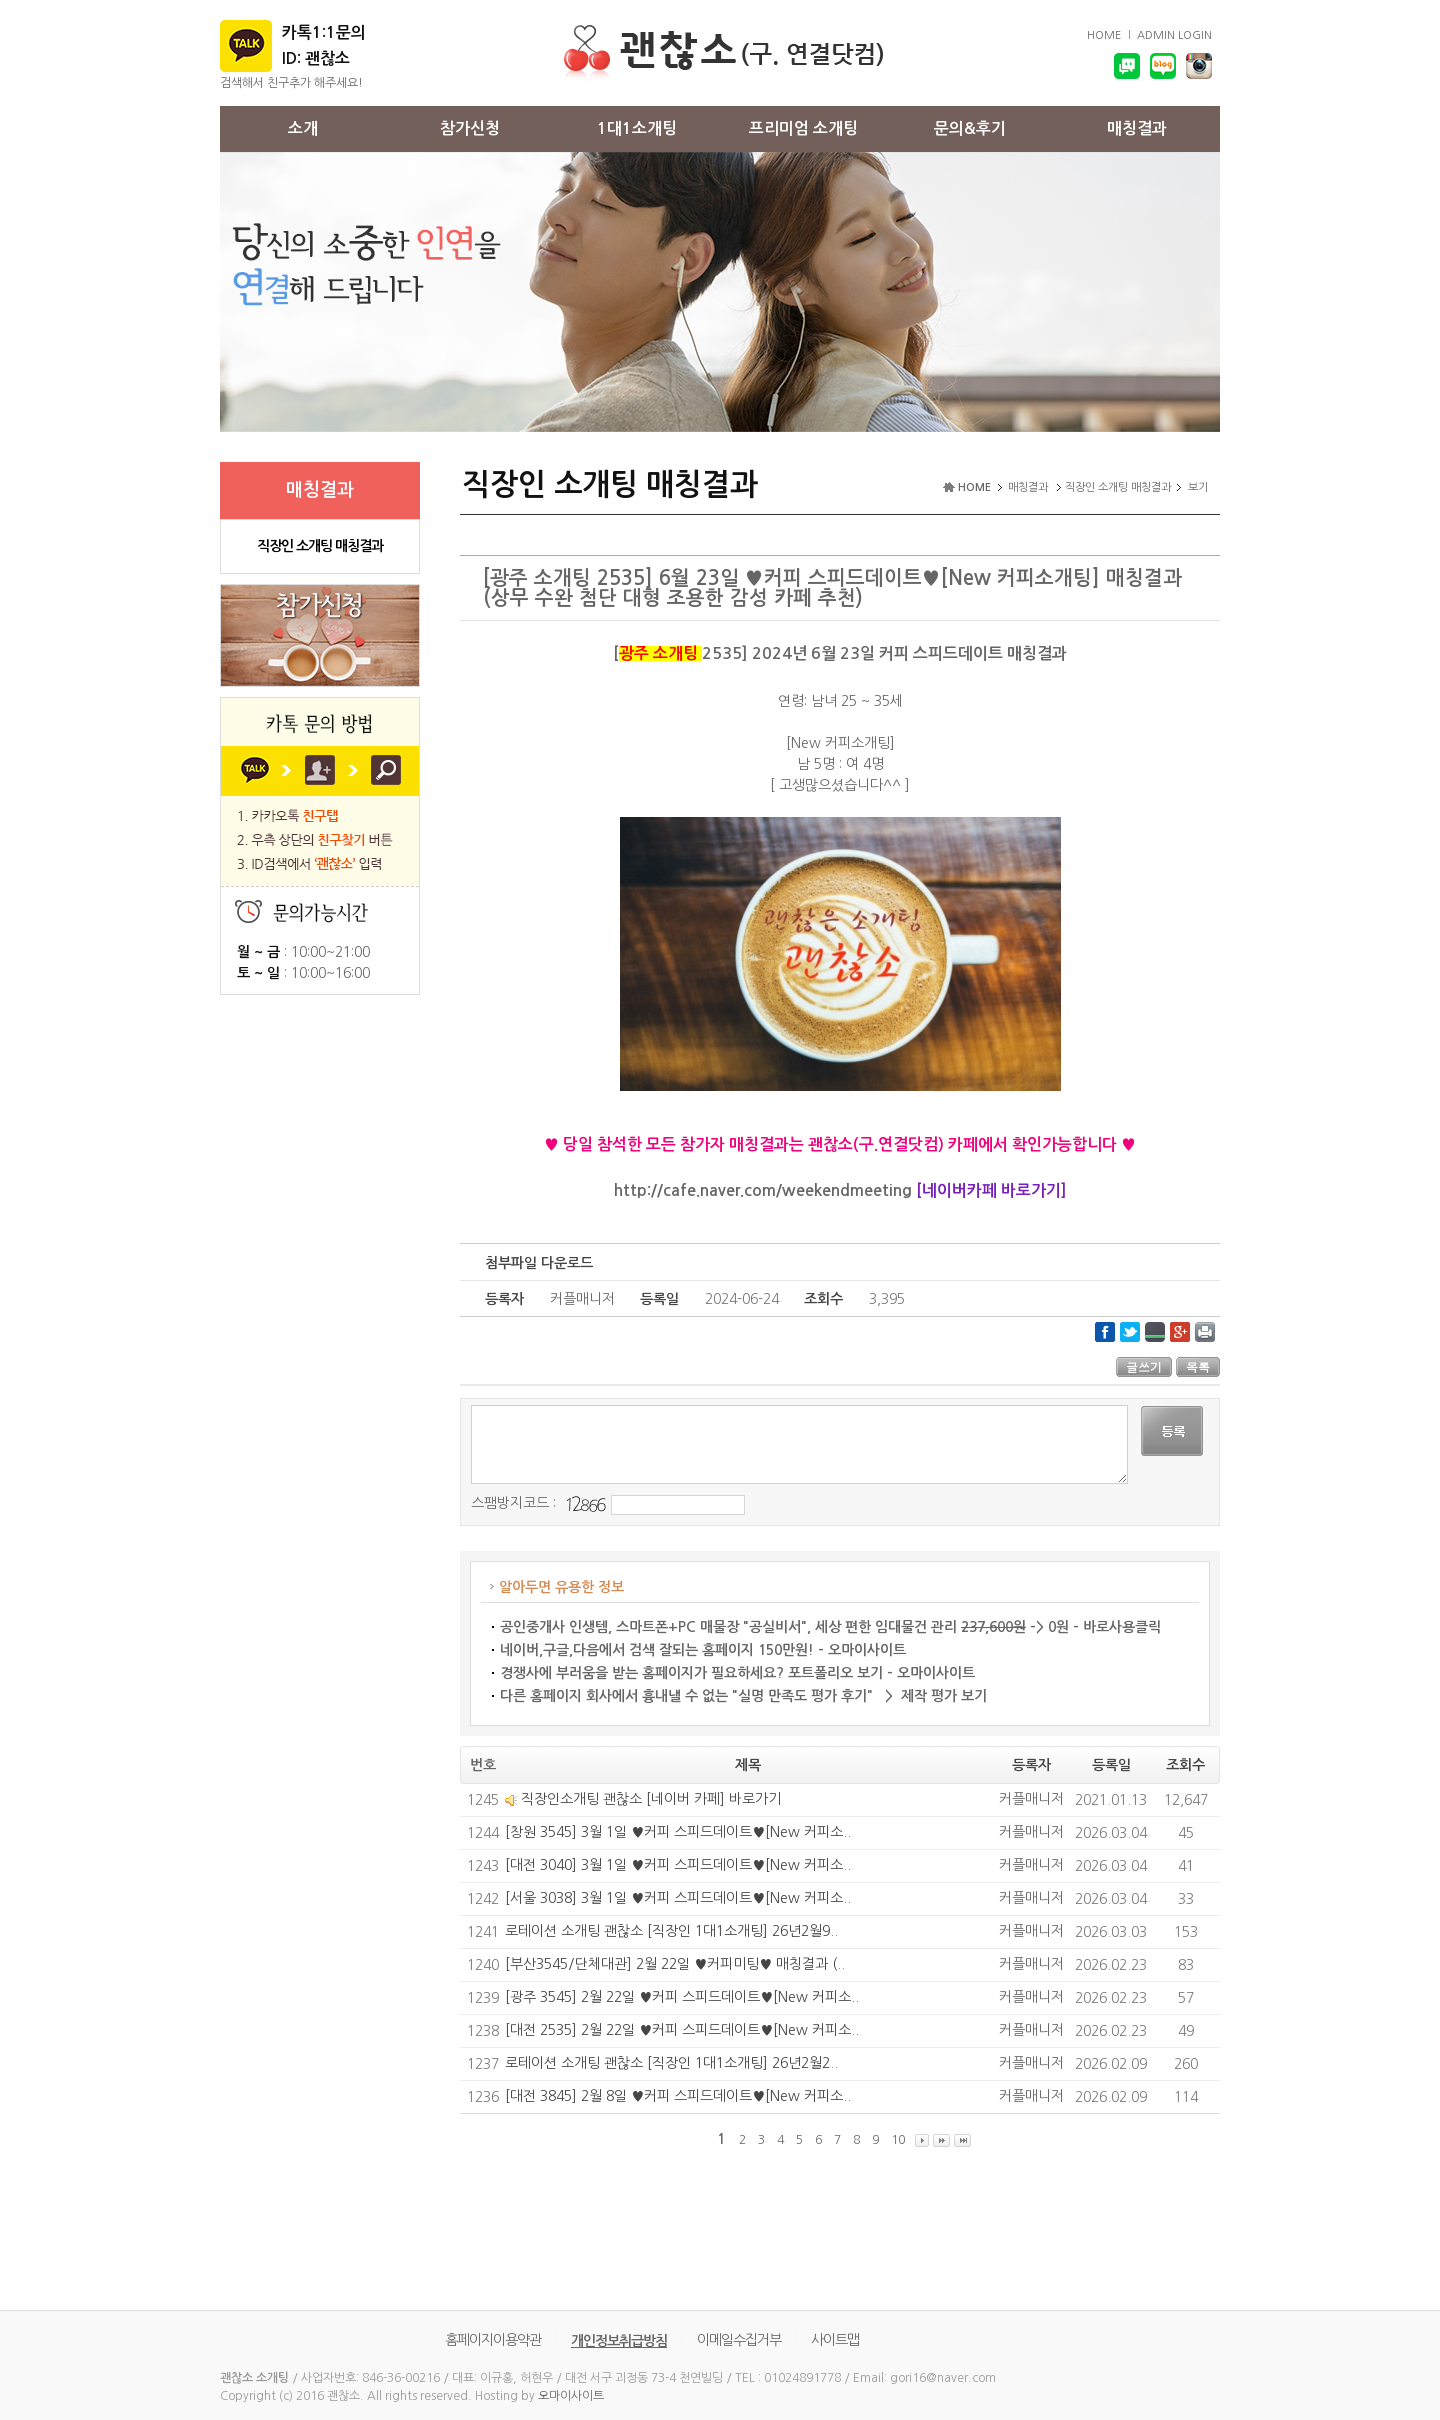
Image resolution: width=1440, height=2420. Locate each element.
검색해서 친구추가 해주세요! (291, 83)
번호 (483, 1765)
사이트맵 (835, 2340)
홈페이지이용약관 (493, 2340)
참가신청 (470, 128)
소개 (303, 128)
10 (898, 2140)
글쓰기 (1144, 1366)
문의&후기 (970, 128)
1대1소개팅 (637, 128)
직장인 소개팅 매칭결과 (320, 546)
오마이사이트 (571, 2396)
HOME (1104, 35)
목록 (1198, 1366)
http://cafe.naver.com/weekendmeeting (763, 1190)
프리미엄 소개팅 (803, 128)
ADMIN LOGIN (1174, 35)
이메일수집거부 (739, 2340)
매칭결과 (1137, 128)
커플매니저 (1031, 1799)
